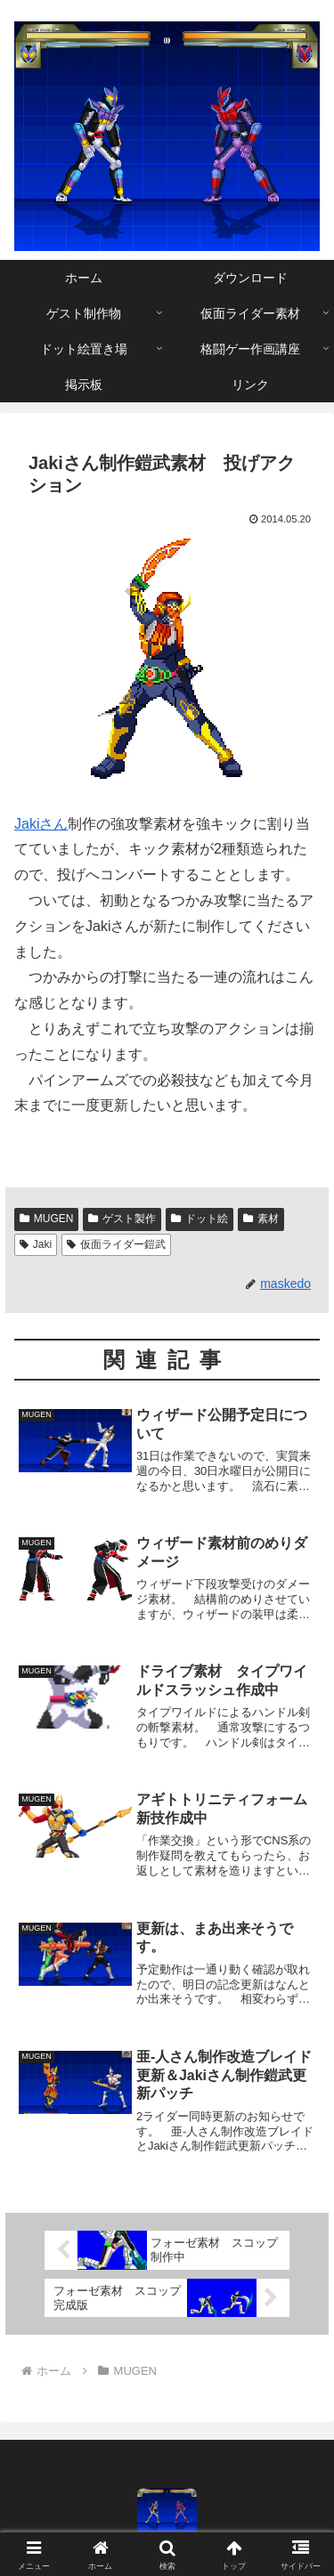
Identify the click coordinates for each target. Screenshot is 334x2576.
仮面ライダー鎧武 (116, 1244)
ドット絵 (199, 1218)
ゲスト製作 (122, 1218)
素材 (261, 1218)
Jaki (36, 1244)
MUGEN (46, 1218)
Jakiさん (41, 823)
